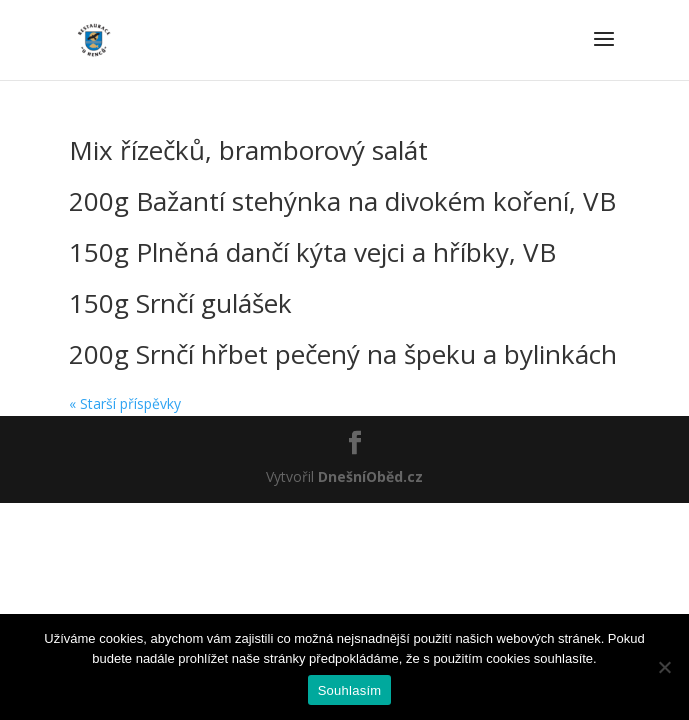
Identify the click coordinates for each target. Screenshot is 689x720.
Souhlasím (350, 690)
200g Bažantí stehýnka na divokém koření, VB (342, 201)
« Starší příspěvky (125, 403)
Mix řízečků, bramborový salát (248, 150)
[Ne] (664, 667)
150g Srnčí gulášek (180, 303)
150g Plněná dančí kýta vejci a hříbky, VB (312, 252)
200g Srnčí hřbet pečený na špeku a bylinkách (343, 354)
